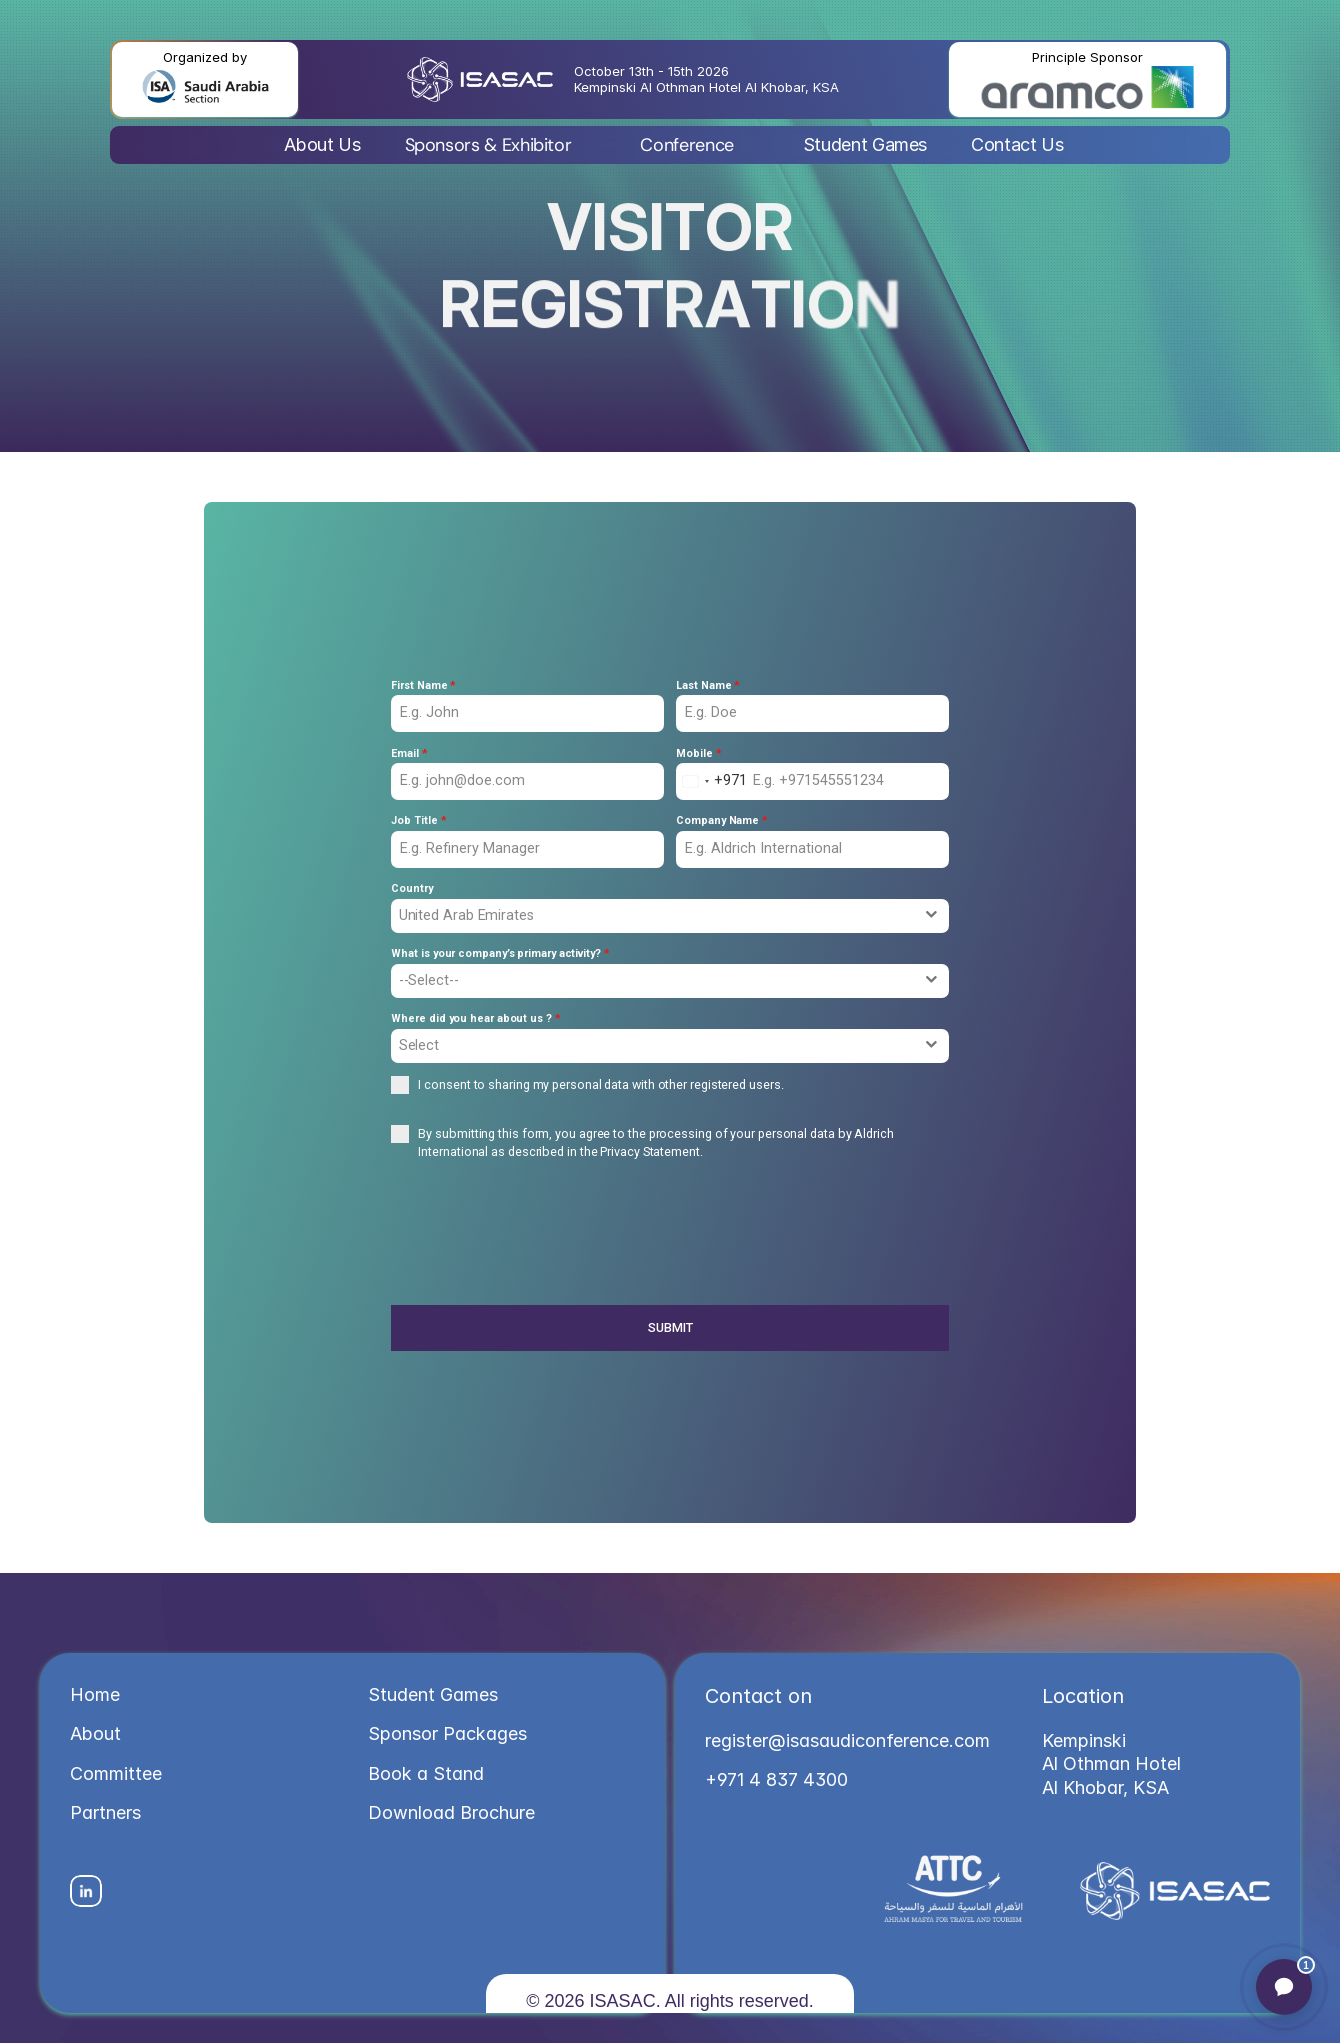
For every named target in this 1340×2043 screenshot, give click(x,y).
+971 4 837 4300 (776, 1779)
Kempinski (1086, 1740)
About (95, 1733)
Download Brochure (451, 1812)
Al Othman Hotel (1114, 1763)
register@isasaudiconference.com (847, 1740)
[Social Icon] (86, 1891)
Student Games (433, 1694)
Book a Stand (426, 1773)
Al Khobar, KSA (1105, 1787)
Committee (116, 1773)
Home (95, 1694)
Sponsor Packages (447, 1733)
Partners (105, 1812)
